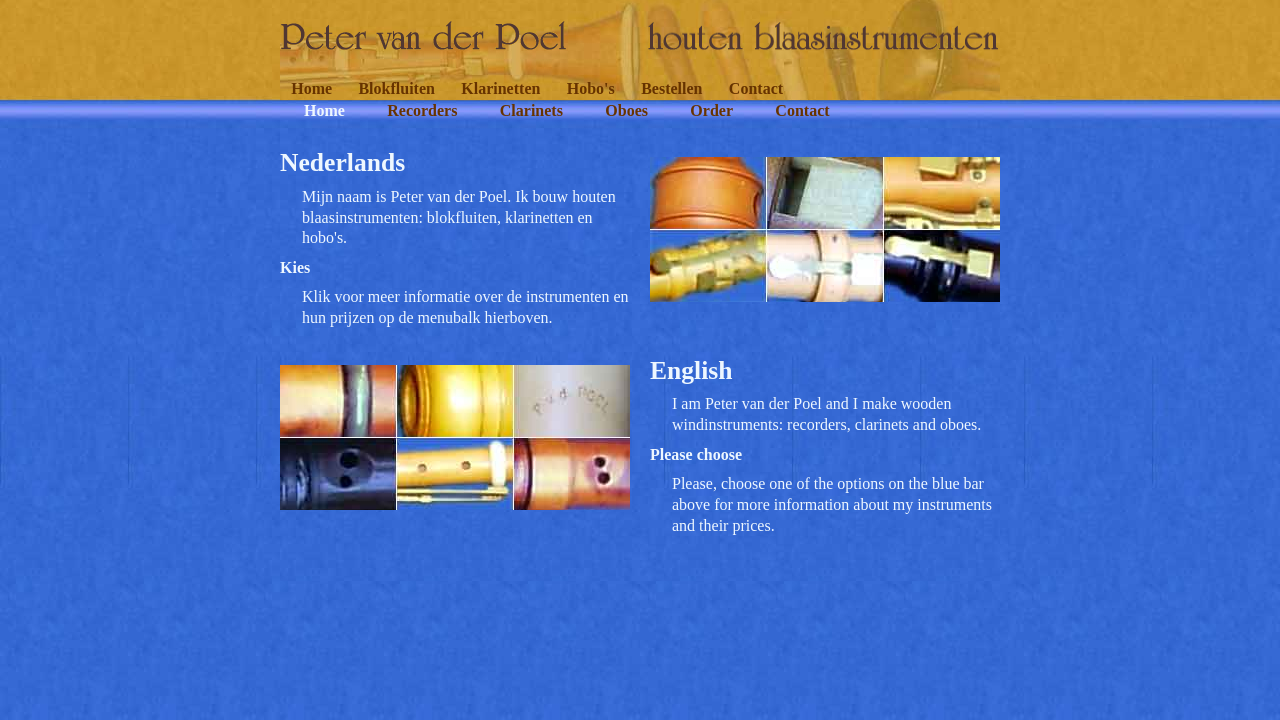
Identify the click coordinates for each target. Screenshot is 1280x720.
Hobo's (591, 88)
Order (711, 110)
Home (311, 88)
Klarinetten (500, 88)
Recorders (422, 110)
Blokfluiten (396, 88)
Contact (756, 88)
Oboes (626, 110)
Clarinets (531, 110)
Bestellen (671, 88)
